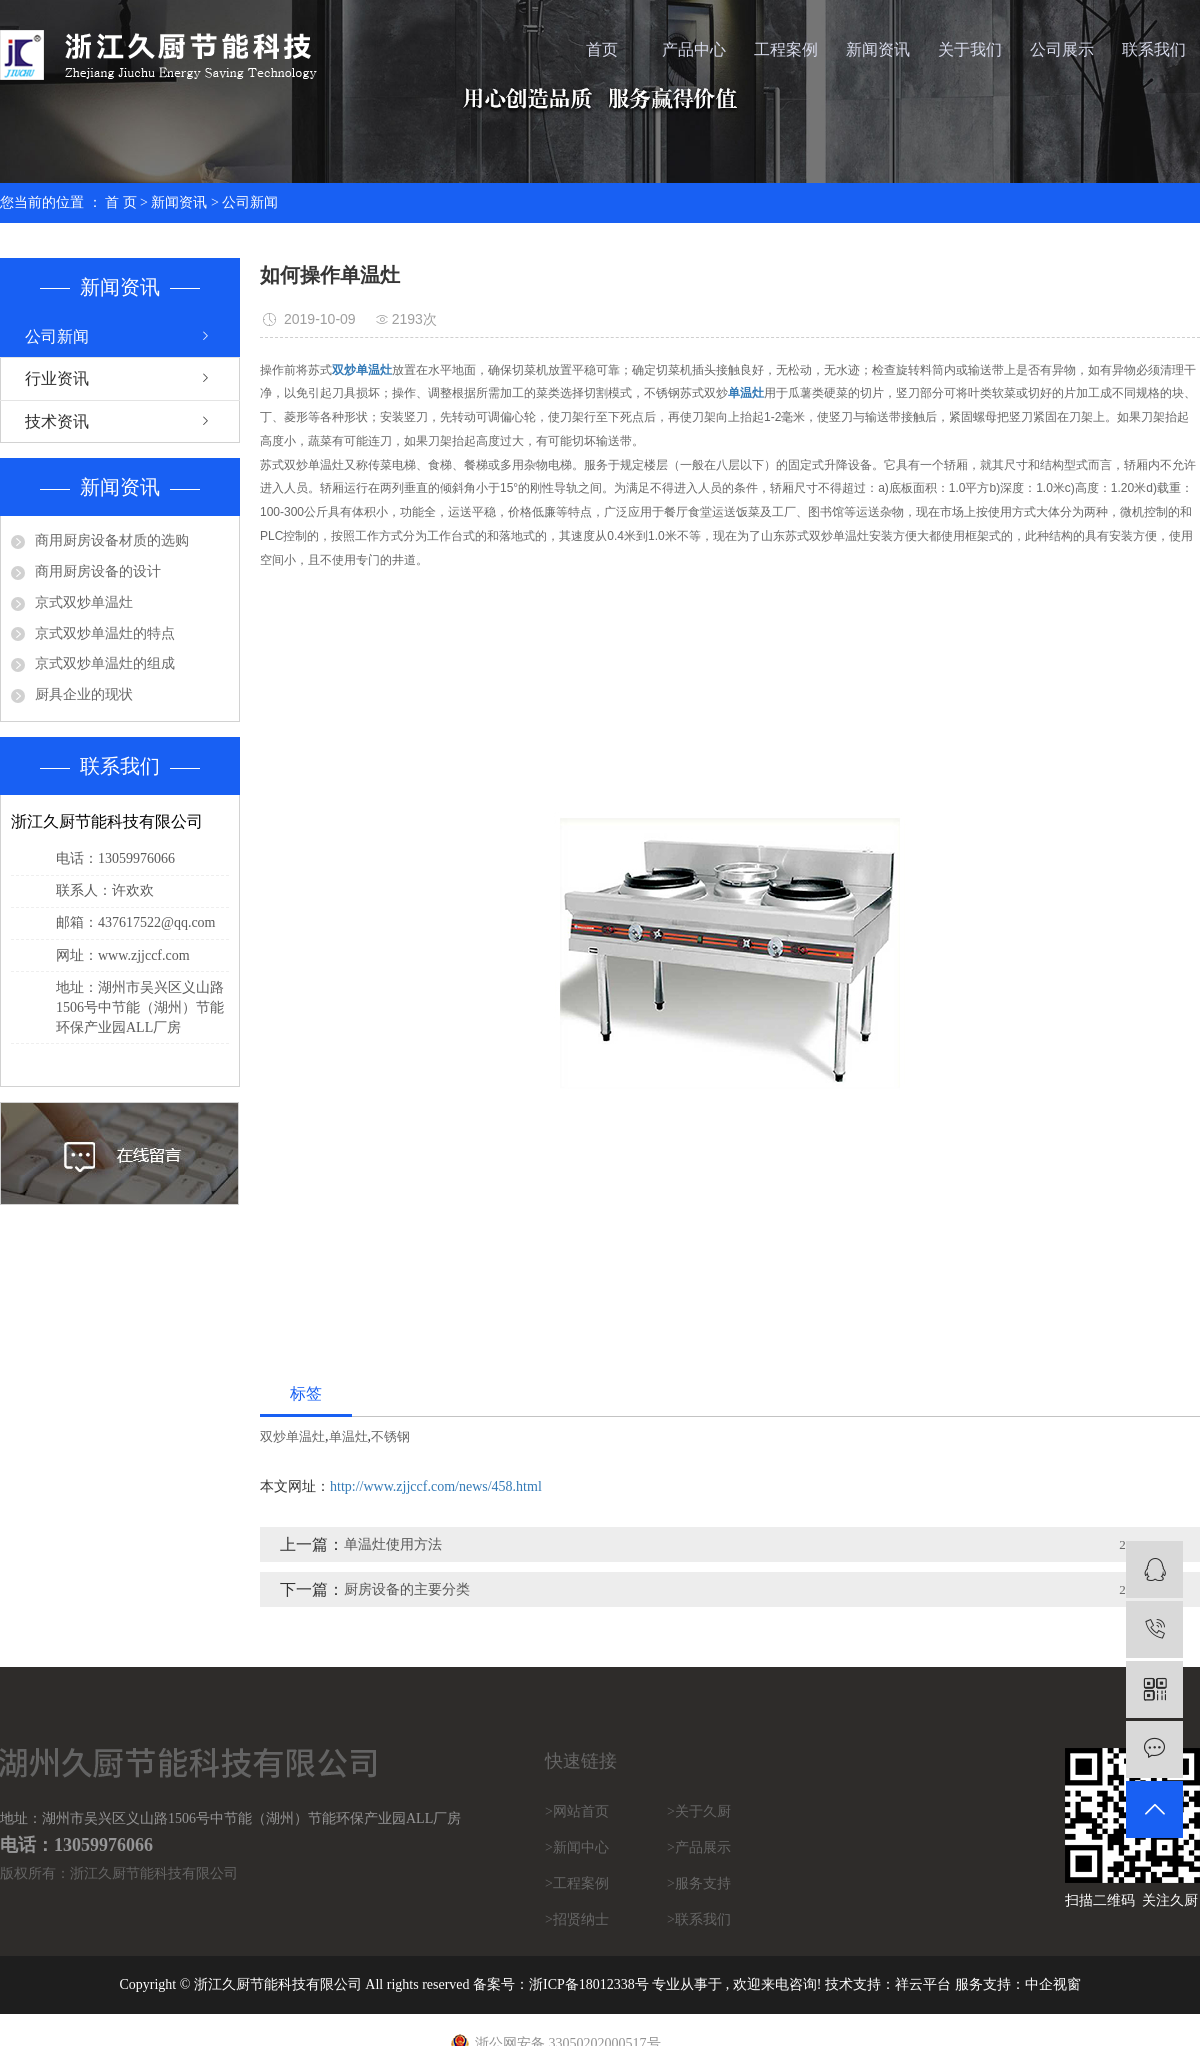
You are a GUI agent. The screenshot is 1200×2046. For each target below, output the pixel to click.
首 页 (121, 202)
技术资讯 (57, 421)
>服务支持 (699, 1883)
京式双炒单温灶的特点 (105, 633)
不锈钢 (390, 1436)
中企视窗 (1053, 1984)
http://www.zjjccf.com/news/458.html (436, 1486)
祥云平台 (923, 1984)
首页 (602, 49)
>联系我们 (699, 1919)
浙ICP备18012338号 (589, 1984)
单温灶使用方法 (393, 1544)
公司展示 (1062, 49)
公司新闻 (250, 202)
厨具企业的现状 (84, 694)
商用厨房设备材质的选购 (112, 540)
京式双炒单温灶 (84, 602)
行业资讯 (57, 378)
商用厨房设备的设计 (98, 571)
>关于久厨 (699, 1811)
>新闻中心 (577, 1847)
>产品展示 (699, 1847)
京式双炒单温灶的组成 (105, 663)
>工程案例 (577, 1883)
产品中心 (694, 49)
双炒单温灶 (292, 1436)
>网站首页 (577, 1811)
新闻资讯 (878, 49)
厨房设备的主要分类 (407, 1589)
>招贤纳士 (577, 1919)
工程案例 (786, 49)
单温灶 (348, 1436)
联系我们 (1154, 49)
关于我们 (970, 49)
